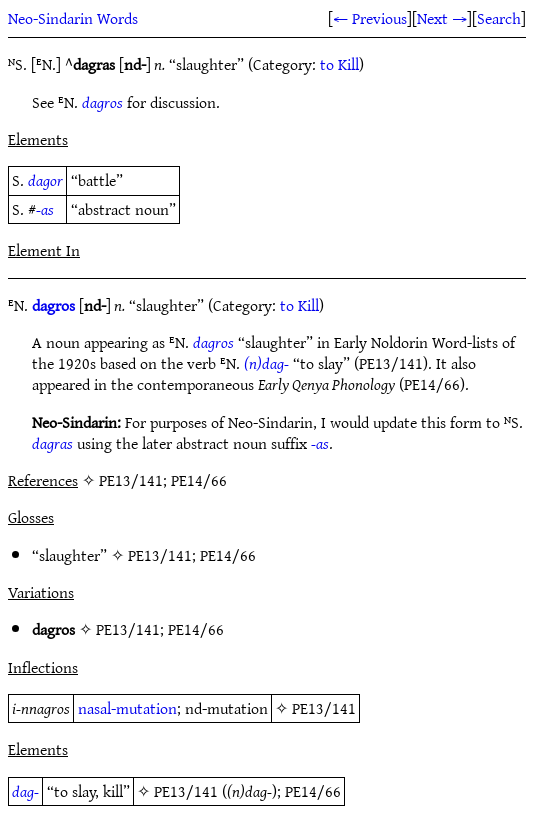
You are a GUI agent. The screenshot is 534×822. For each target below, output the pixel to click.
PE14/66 (228, 555)
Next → (442, 18)
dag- (25, 791)
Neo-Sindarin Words (73, 18)
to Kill (339, 64)
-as (45, 209)
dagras (52, 443)
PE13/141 (160, 555)
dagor (45, 180)
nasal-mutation (127, 708)
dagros (102, 102)
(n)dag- (266, 363)
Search (499, 18)
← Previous (370, 18)
